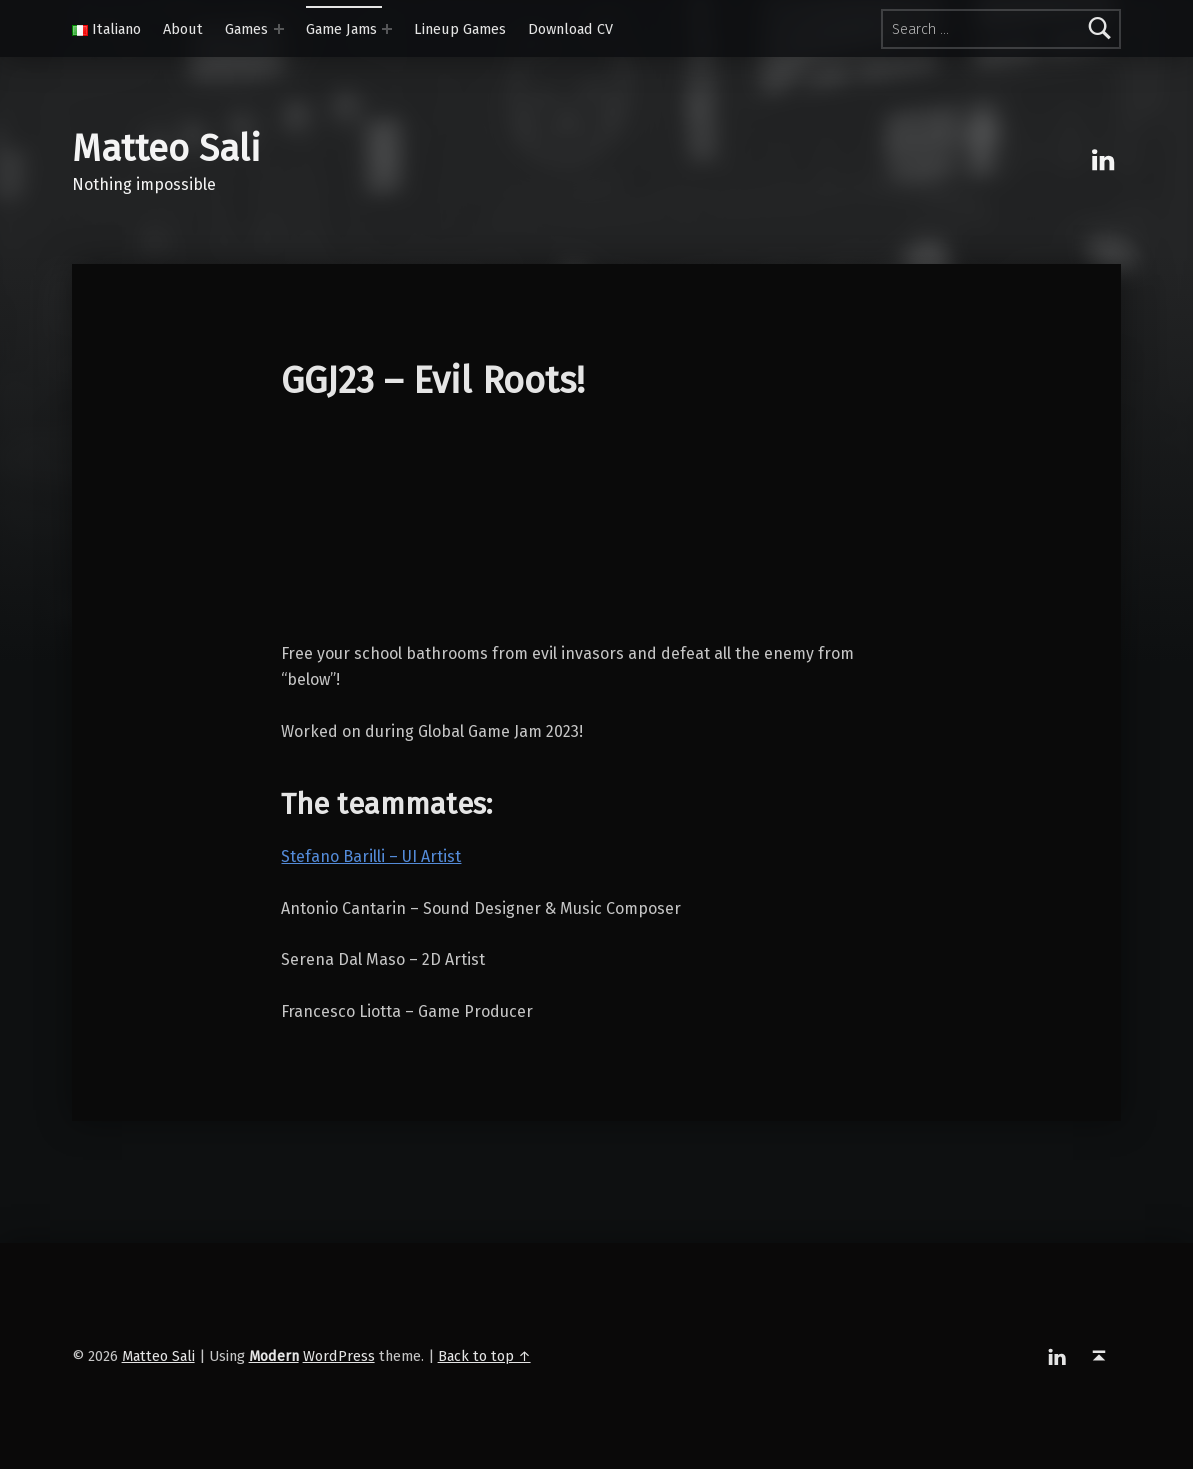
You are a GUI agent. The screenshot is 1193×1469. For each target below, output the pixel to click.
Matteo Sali (166, 149)
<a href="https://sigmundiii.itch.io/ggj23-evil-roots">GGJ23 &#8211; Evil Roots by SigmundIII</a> (596, 530)
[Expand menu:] (279, 29)
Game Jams (341, 29)
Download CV (570, 29)
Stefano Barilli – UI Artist (371, 856)
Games (246, 29)
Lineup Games (460, 29)
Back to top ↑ (484, 1356)
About (183, 29)
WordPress (339, 1356)
